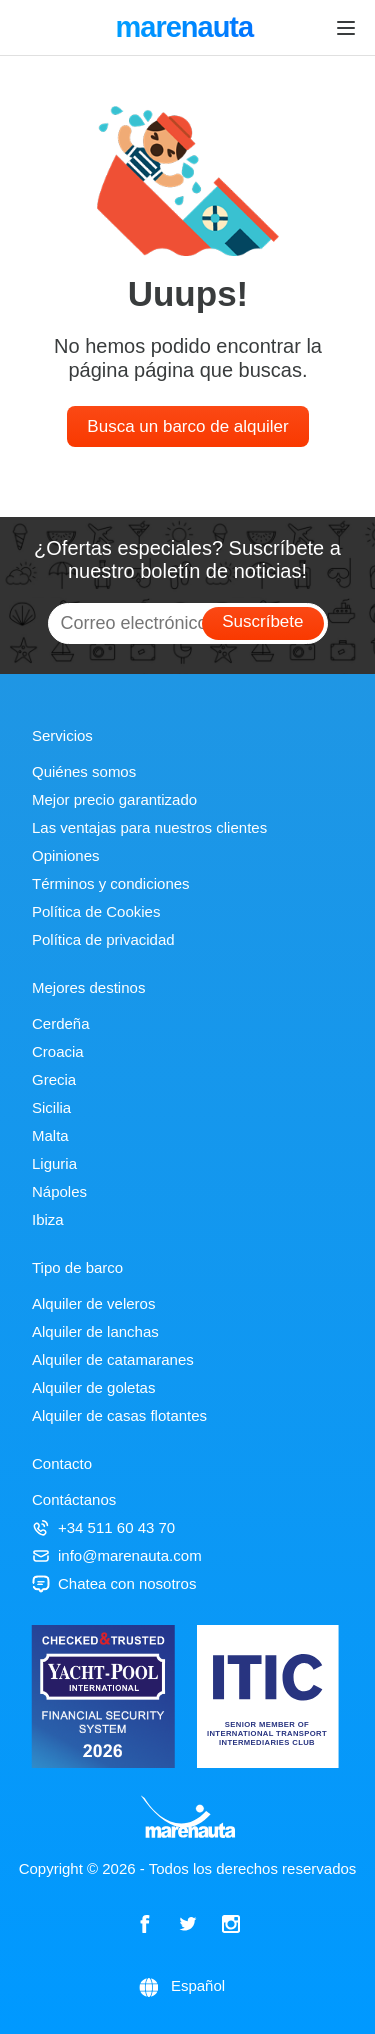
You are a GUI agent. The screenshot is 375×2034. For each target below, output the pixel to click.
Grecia (54, 1079)
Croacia (58, 1051)
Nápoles (59, 1191)
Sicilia (51, 1107)
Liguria (54, 1163)
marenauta (187, 29)
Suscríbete (262, 621)
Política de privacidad (103, 939)
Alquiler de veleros (93, 1303)
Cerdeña (61, 1023)
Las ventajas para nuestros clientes (149, 827)
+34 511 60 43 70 (103, 1527)
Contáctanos (74, 1499)
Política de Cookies (96, 911)
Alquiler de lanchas (95, 1331)
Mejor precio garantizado (114, 799)
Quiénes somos (84, 771)
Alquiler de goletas (93, 1387)
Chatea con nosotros (114, 1583)
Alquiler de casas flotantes (119, 1415)
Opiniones (66, 855)
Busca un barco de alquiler (187, 426)
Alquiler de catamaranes (113, 1359)
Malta (50, 1135)
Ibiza (48, 1219)
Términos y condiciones (111, 883)
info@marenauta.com (117, 1555)
